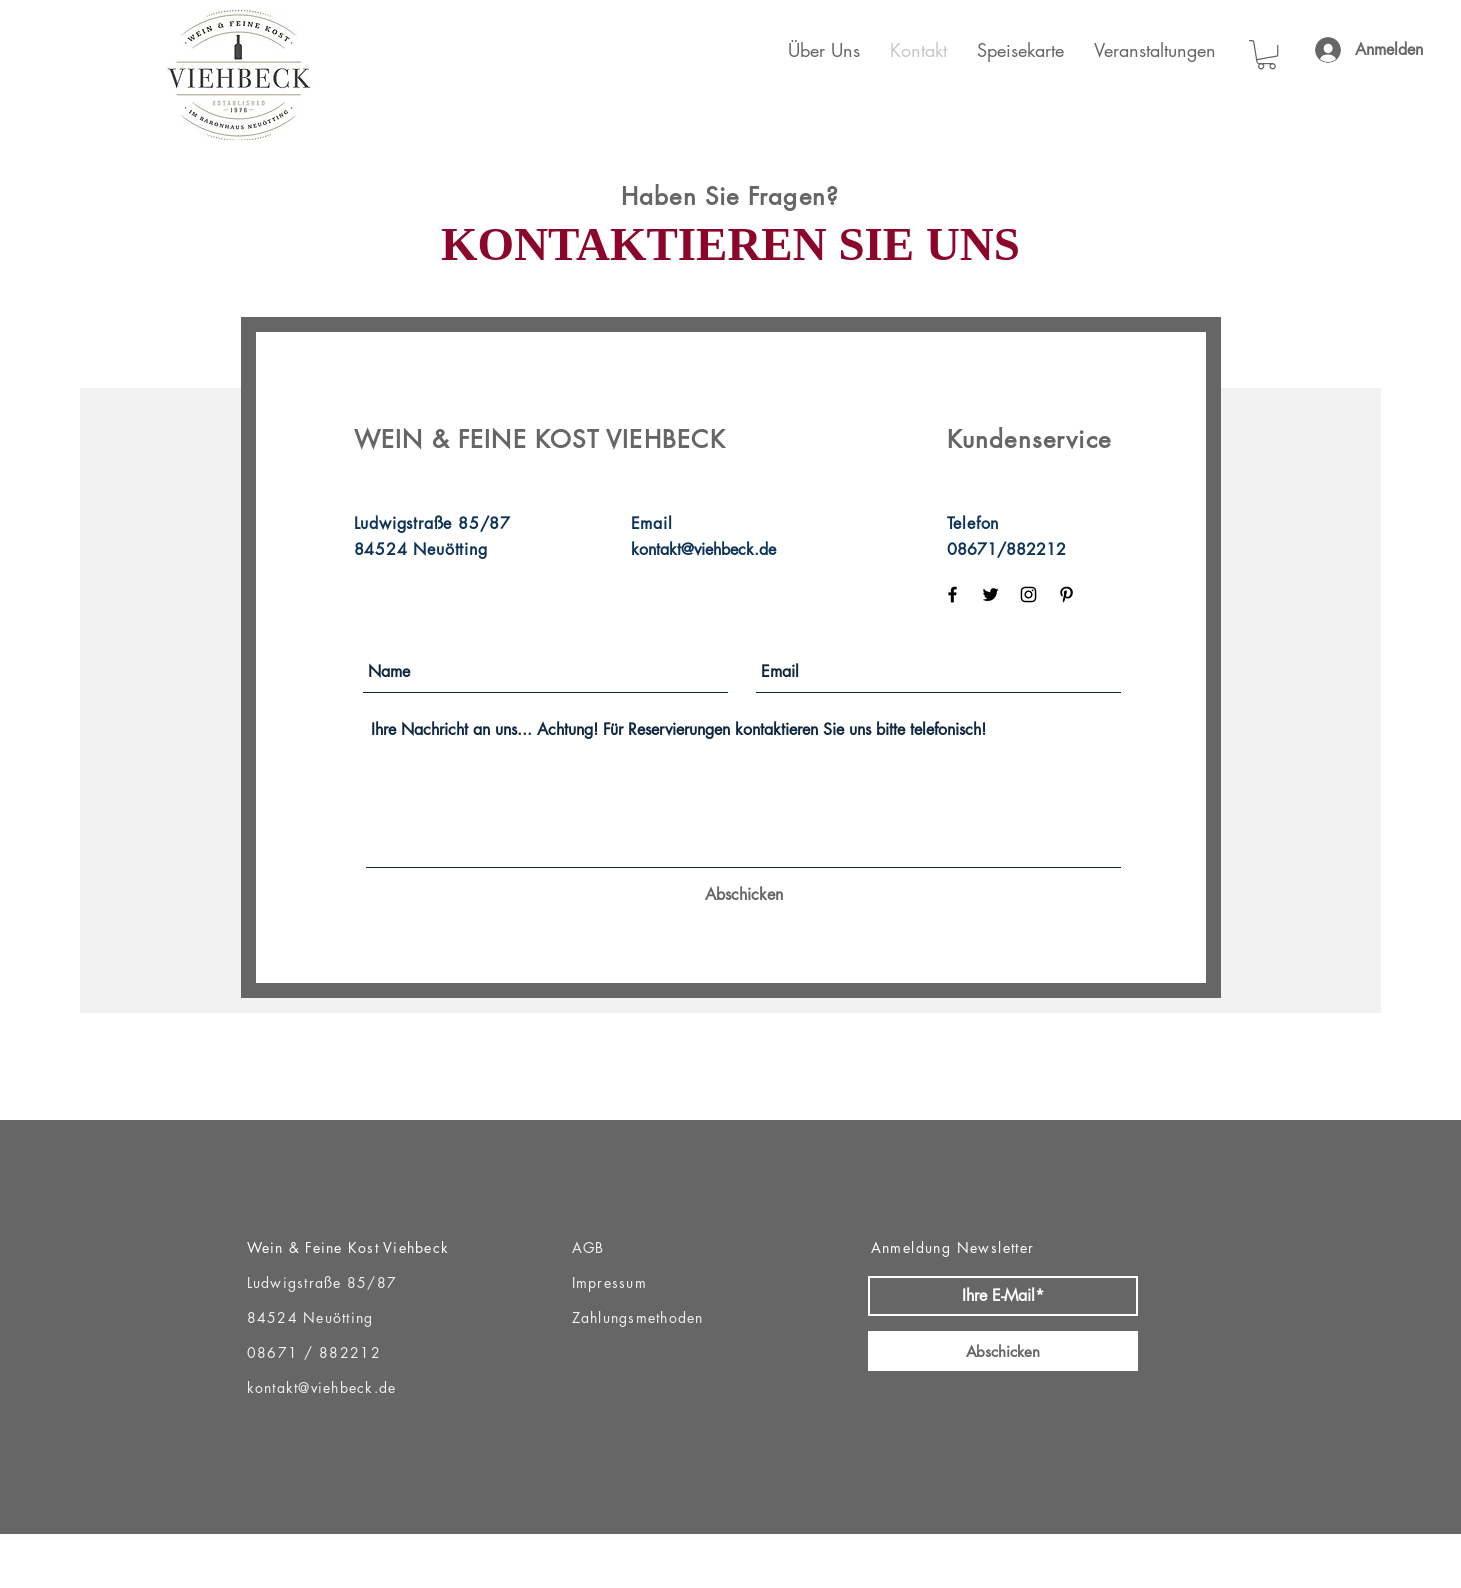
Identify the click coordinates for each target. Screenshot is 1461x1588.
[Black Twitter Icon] (990, 594)
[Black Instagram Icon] (1028, 594)
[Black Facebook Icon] (952, 594)
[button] (1266, 54)
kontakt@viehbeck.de (703, 549)
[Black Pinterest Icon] (1066, 594)
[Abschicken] (744, 895)
